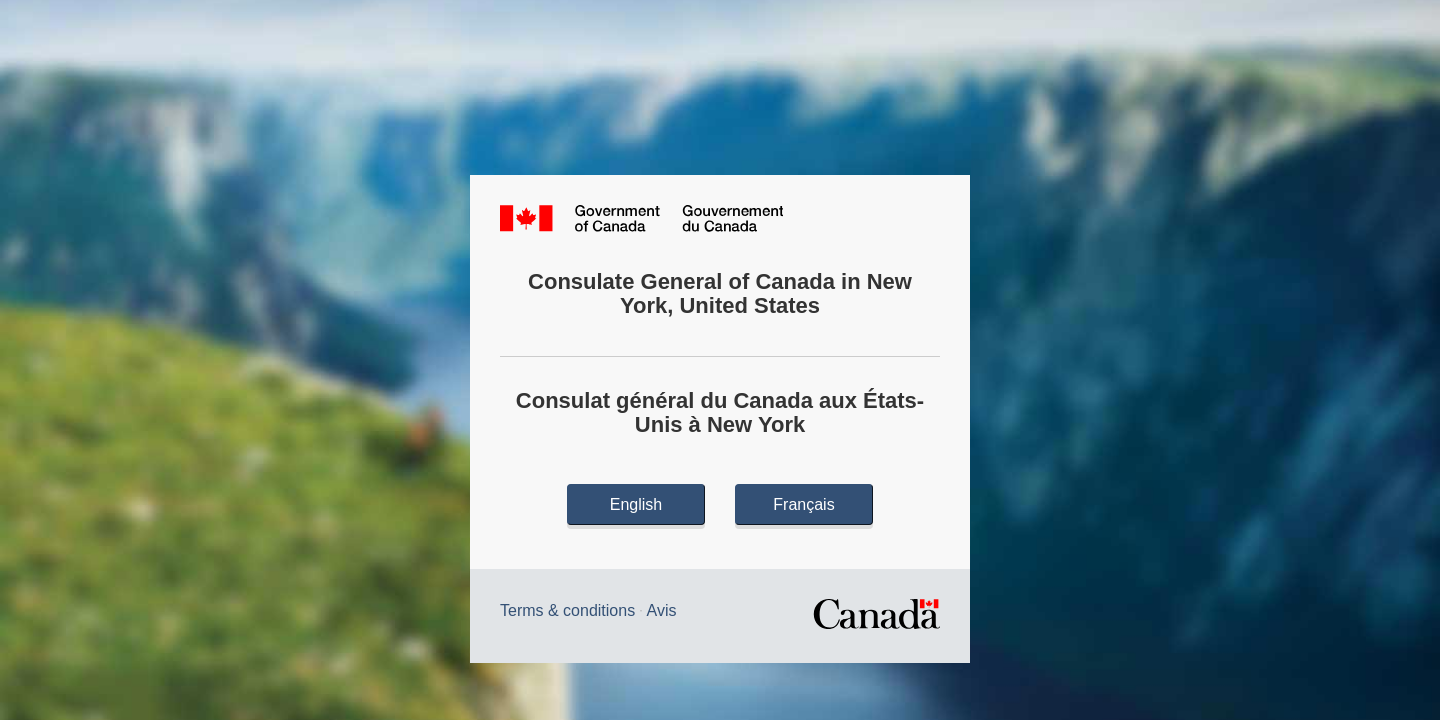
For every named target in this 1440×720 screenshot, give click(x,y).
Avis (662, 610)
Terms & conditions (567, 610)
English (636, 504)
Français (803, 504)
